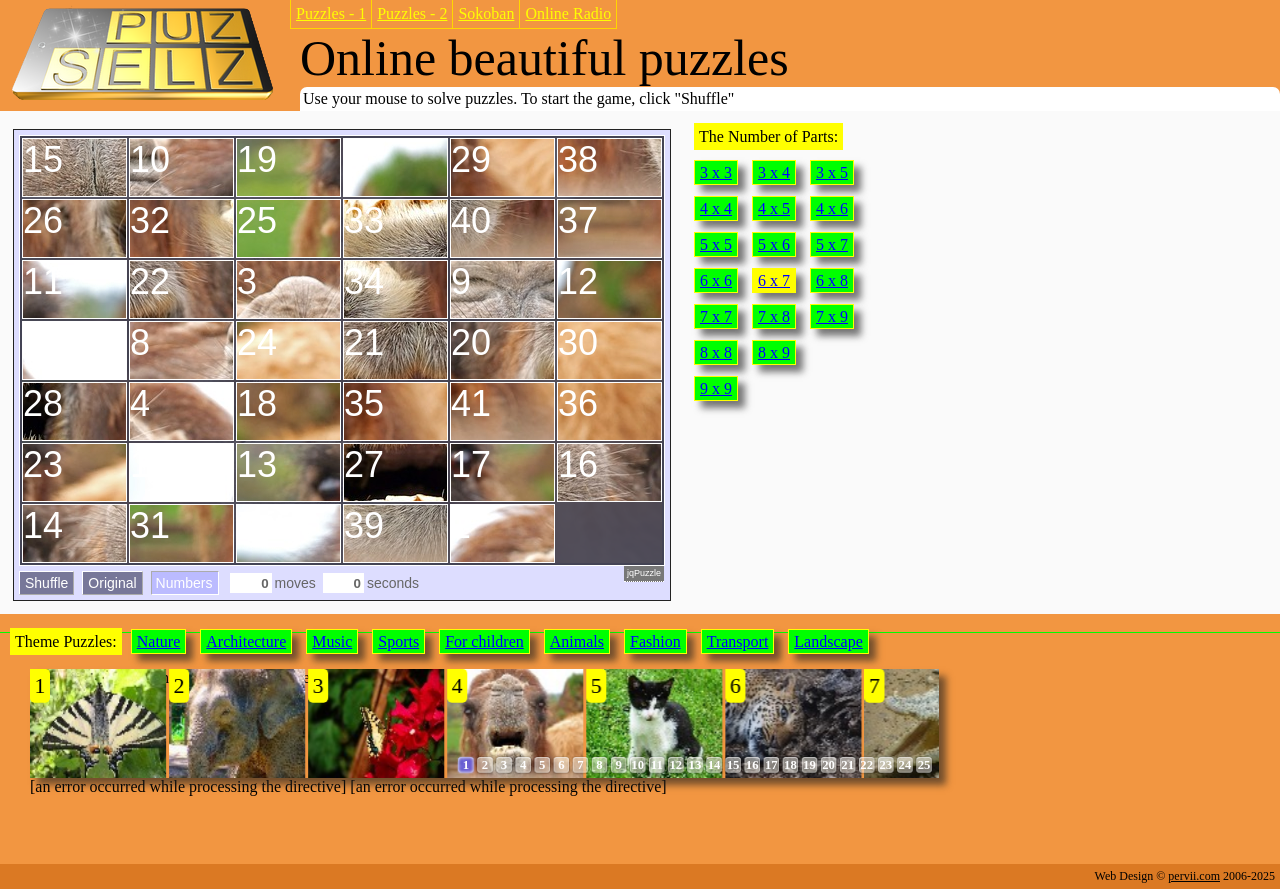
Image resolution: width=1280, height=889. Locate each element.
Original (112, 583)
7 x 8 (774, 316)
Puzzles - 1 (331, 13)
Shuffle (46, 583)
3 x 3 (716, 172)
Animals (577, 641)
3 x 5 (832, 172)
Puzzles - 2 (412, 13)
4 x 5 (774, 208)
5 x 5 (716, 244)
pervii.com (1194, 876)
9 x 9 (716, 388)
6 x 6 (716, 280)
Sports (398, 641)
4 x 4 (716, 208)
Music (332, 641)
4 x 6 (832, 208)
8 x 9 (774, 352)
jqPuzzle (644, 573)
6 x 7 (774, 280)
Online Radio (568, 13)
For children (484, 641)
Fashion (655, 641)
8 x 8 (716, 352)
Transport (738, 641)
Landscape (828, 641)
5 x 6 (774, 244)
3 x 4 (774, 172)
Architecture (246, 641)
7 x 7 (716, 316)
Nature (159, 641)
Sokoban (486, 13)
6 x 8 (832, 280)
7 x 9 (832, 316)
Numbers (184, 583)
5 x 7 (832, 244)
